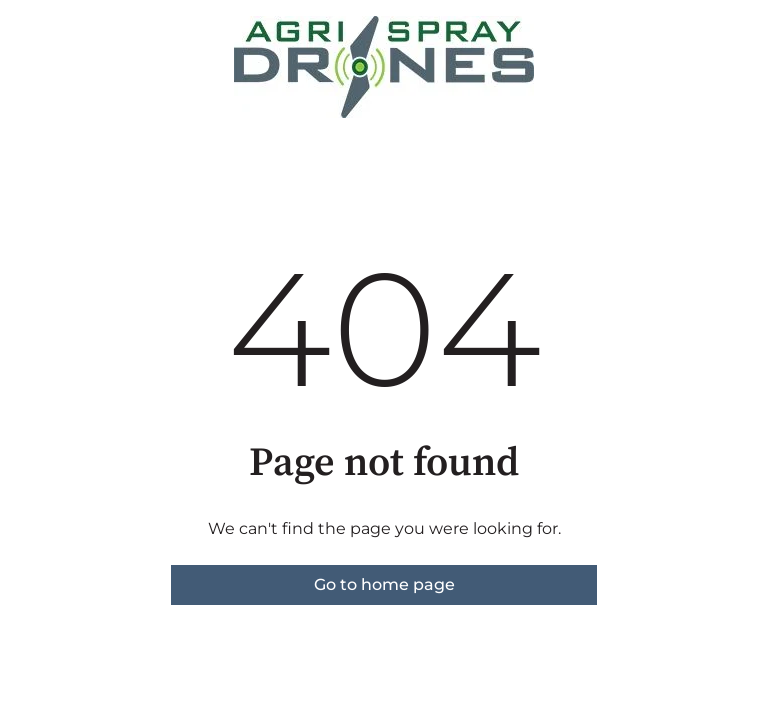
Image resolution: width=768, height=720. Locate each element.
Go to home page (384, 584)
